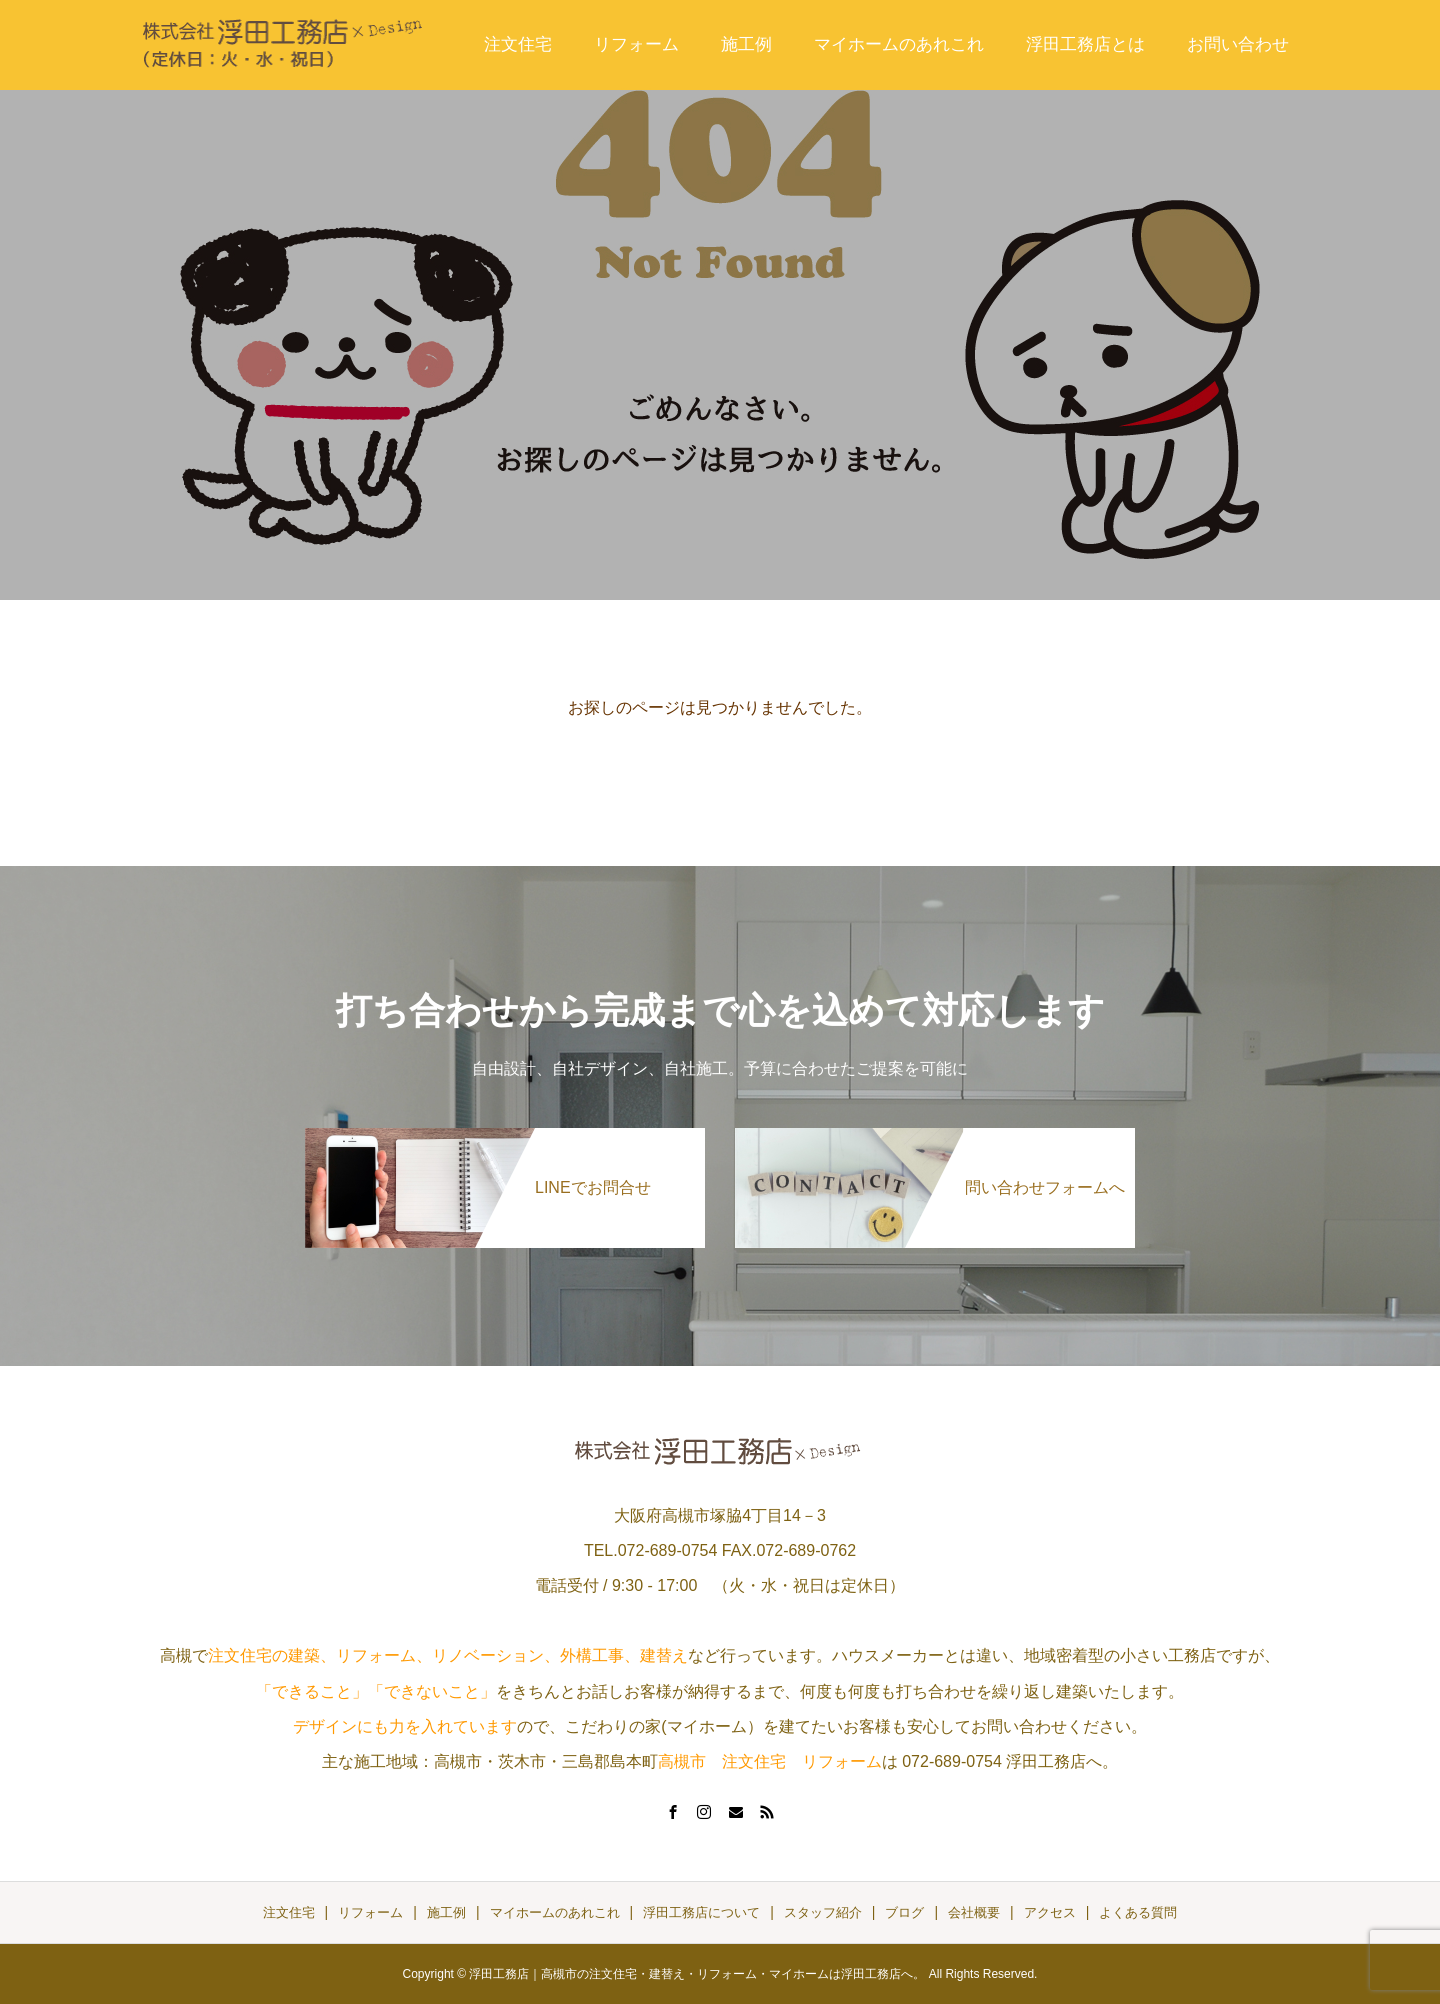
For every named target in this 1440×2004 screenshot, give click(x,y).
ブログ (904, 1912)
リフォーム (636, 44)
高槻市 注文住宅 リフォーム (770, 1761)
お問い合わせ (1238, 44)
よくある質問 (1138, 1912)
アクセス (1050, 1912)
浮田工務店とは (1085, 44)
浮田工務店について (701, 1912)
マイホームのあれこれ (899, 44)
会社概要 (974, 1912)
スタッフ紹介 (823, 1912)
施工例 (746, 44)
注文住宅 (518, 44)
